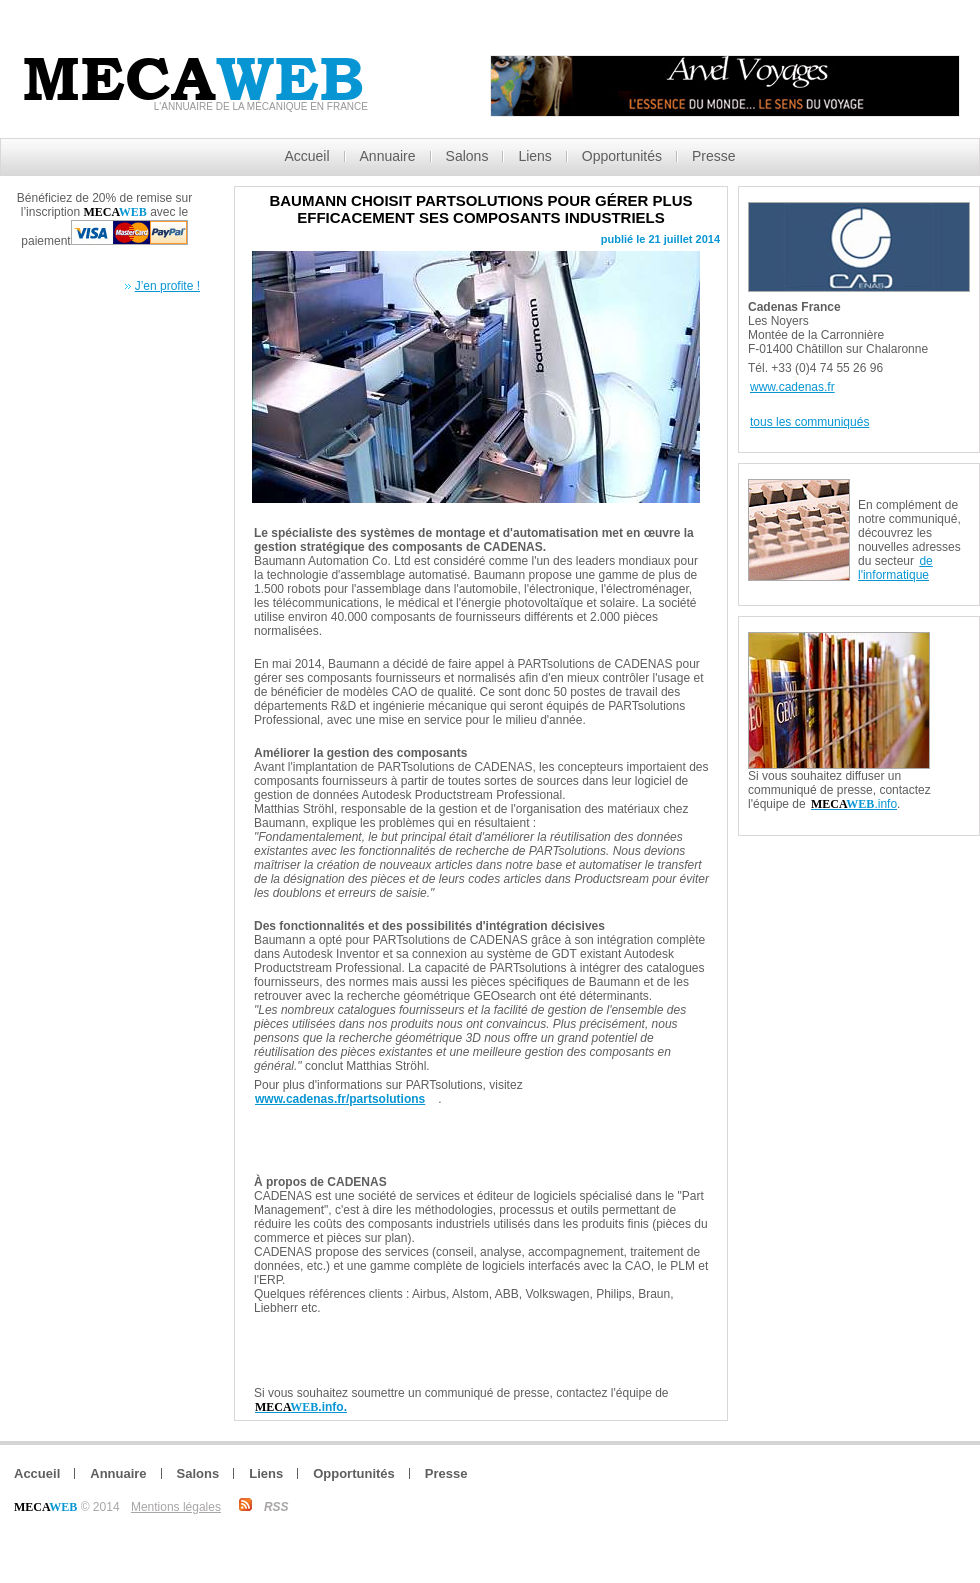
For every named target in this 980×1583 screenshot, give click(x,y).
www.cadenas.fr (792, 387)
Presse (714, 156)
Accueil (306, 156)
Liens (534, 156)
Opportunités (622, 156)
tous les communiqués (809, 422)
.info (854, 804)
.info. (301, 1407)
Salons (467, 156)
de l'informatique (895, 568)
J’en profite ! (167, 286)
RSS (276, 1507)
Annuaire (388, 156)
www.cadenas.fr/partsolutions (340, 1099)
